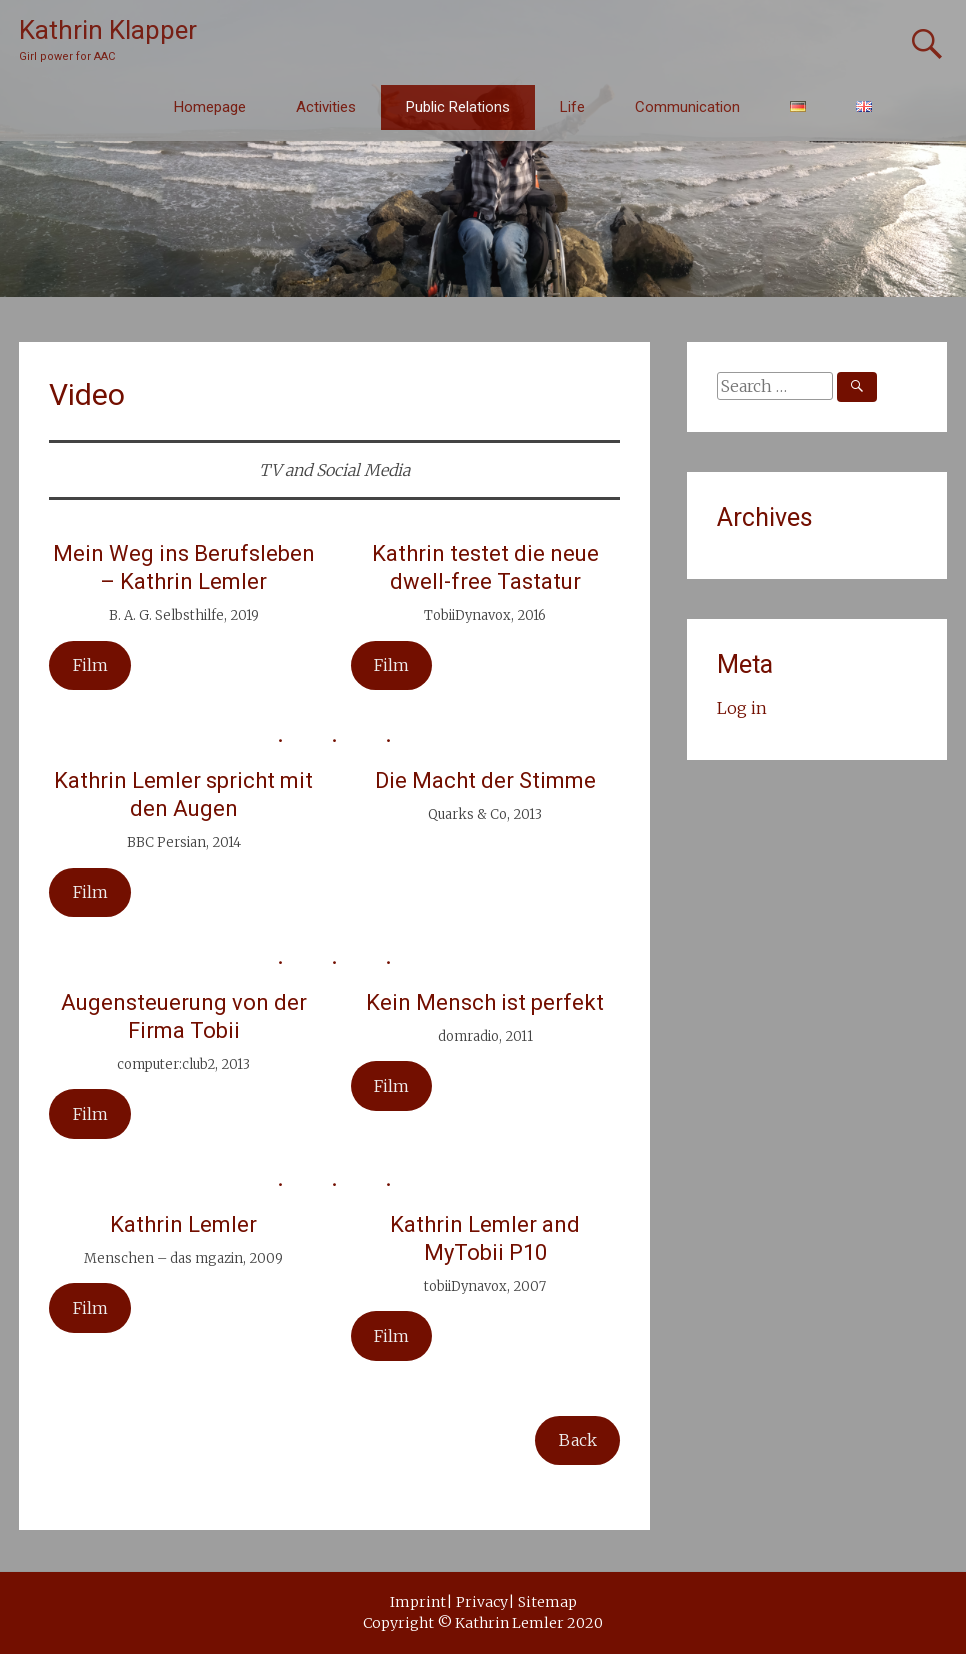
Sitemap (547, 1602)
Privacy (482, 1602)
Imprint (418, 1602)
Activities (326, 107)
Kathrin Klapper (108, 30)
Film (391, 665)
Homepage (210, 107)
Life (572, 107)
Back (578, 1440)
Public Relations (458, 107)
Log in (742, 708)
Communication (687, 107)
